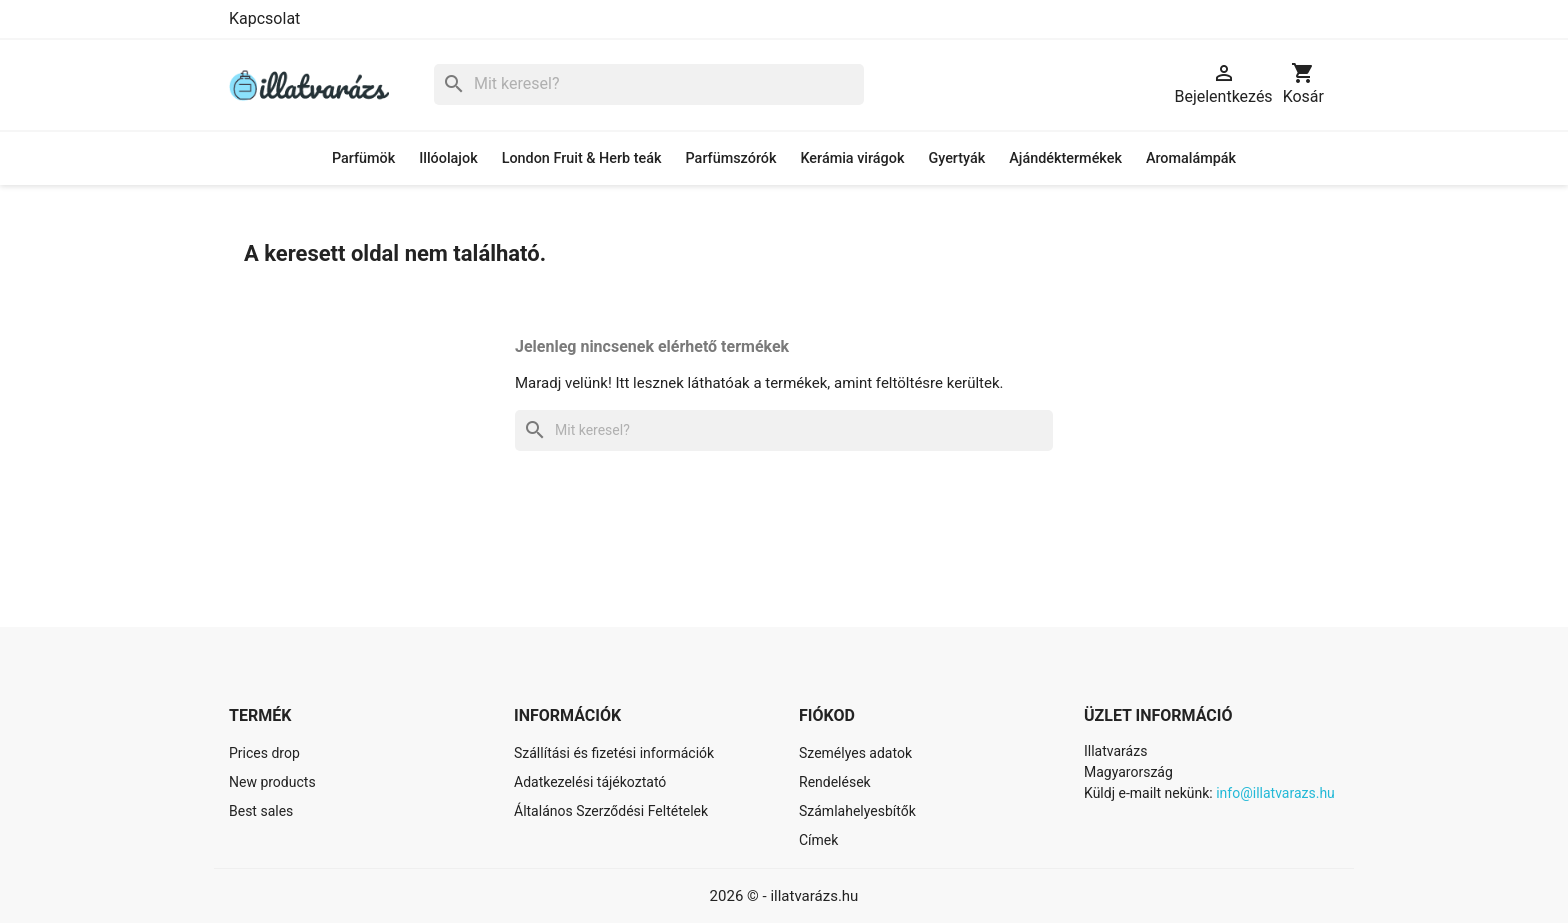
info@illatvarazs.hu (1275, 793)
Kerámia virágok (852, 158)
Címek (818, 840)
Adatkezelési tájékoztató (590, 782)
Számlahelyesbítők (857, 811)
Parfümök (363, 158)
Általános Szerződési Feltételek (611, 811)
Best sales (261, 811)
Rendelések (835, 782)
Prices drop (264, 753)
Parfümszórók (731, 158)
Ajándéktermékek (1065, 158)
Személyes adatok (855, 753)
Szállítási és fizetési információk (614, 753)
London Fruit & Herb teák (582, 158)
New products (272, 782)
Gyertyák (956, 158)
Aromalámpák (1191, 158)
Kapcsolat (264, 18)
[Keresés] (649, 84)
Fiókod (827, 715)
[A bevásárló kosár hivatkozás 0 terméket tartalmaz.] (1303, 85)
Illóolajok (448, 158)
